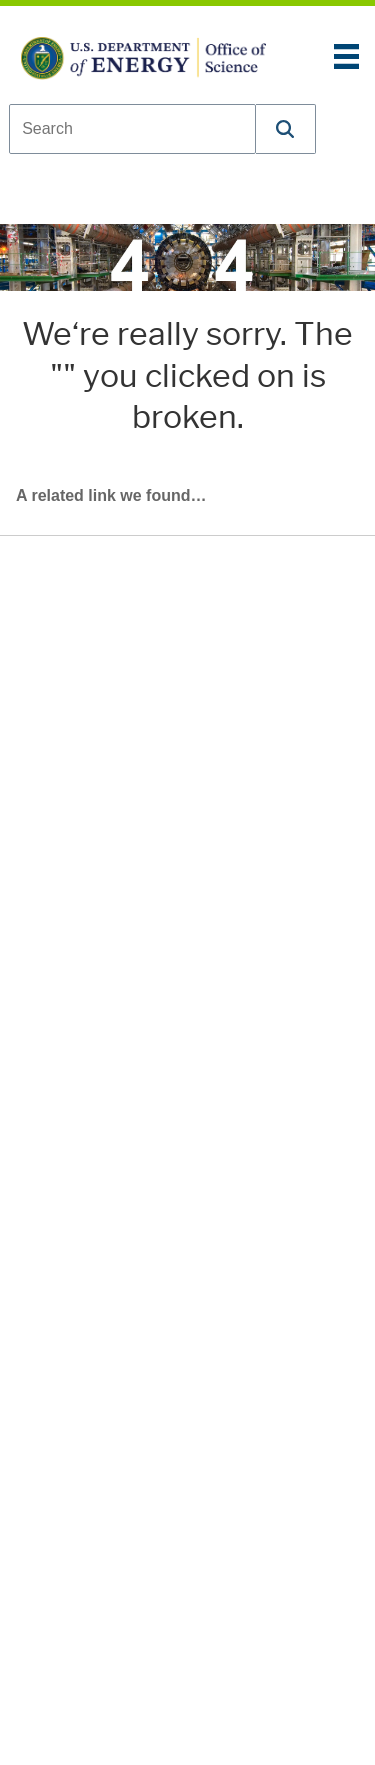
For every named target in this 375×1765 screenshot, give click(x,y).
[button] (286, 129)
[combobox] (132, 129)
